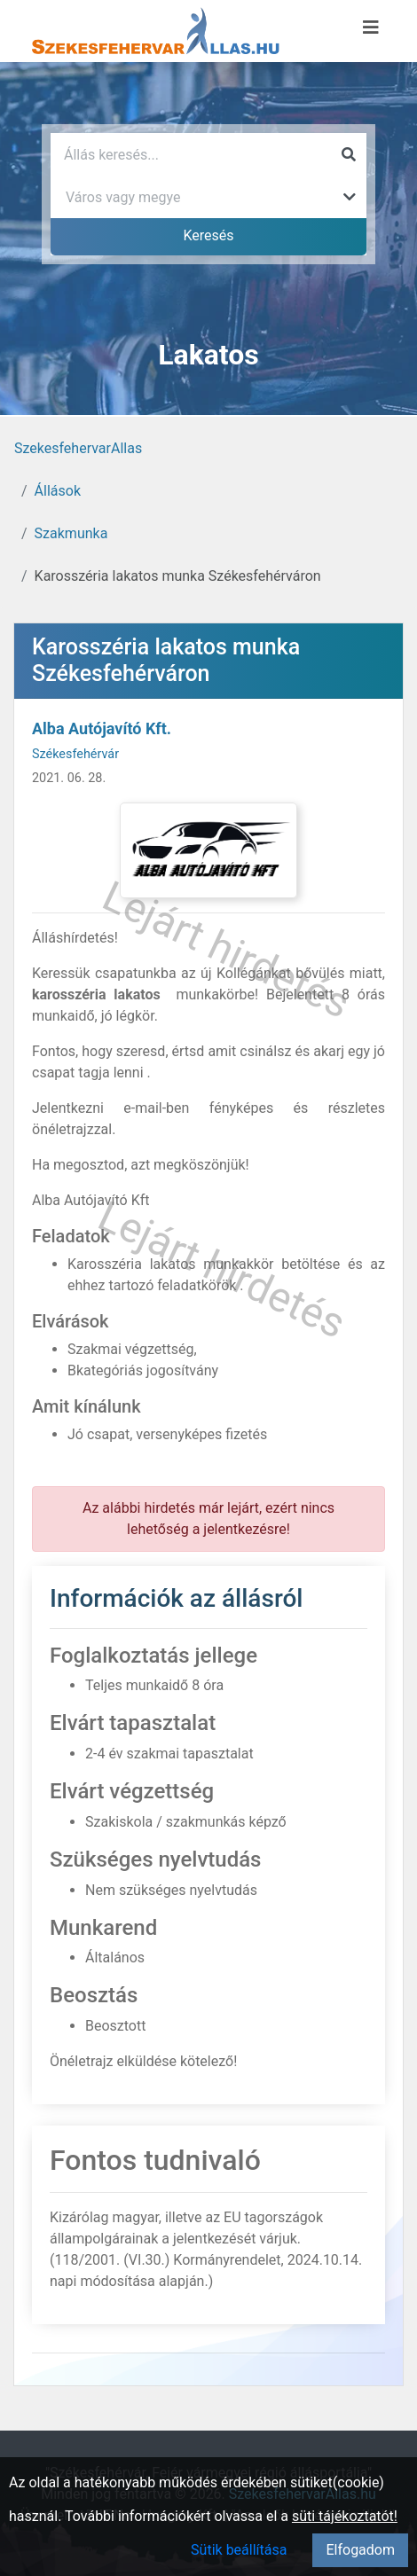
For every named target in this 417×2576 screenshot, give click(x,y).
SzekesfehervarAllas (78, 448)
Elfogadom (360, 2549)
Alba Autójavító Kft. (101, 728)
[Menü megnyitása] (370, 27)
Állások (58, 490)
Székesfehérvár (75, 754)
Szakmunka (71, 533)
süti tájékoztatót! (344, 2516)
